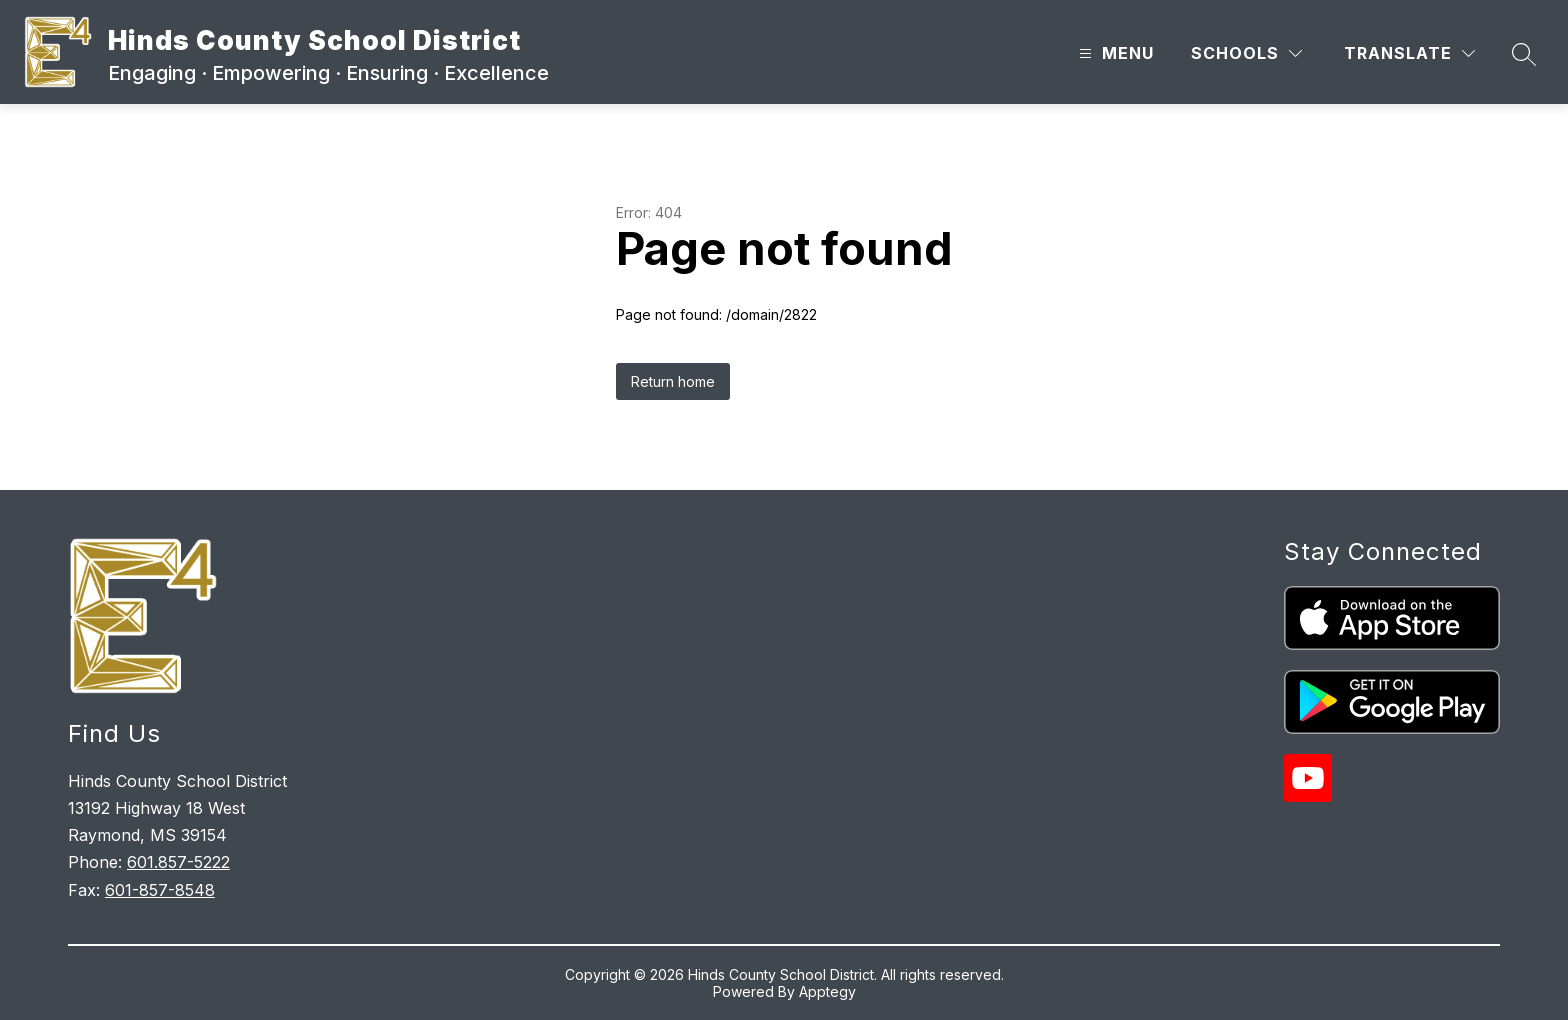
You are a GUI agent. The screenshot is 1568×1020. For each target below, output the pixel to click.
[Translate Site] (1409, 53)
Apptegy (827, 991)
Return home (673, 381)
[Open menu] (1114, 53)
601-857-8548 (160, 890)
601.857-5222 (178, 862)
